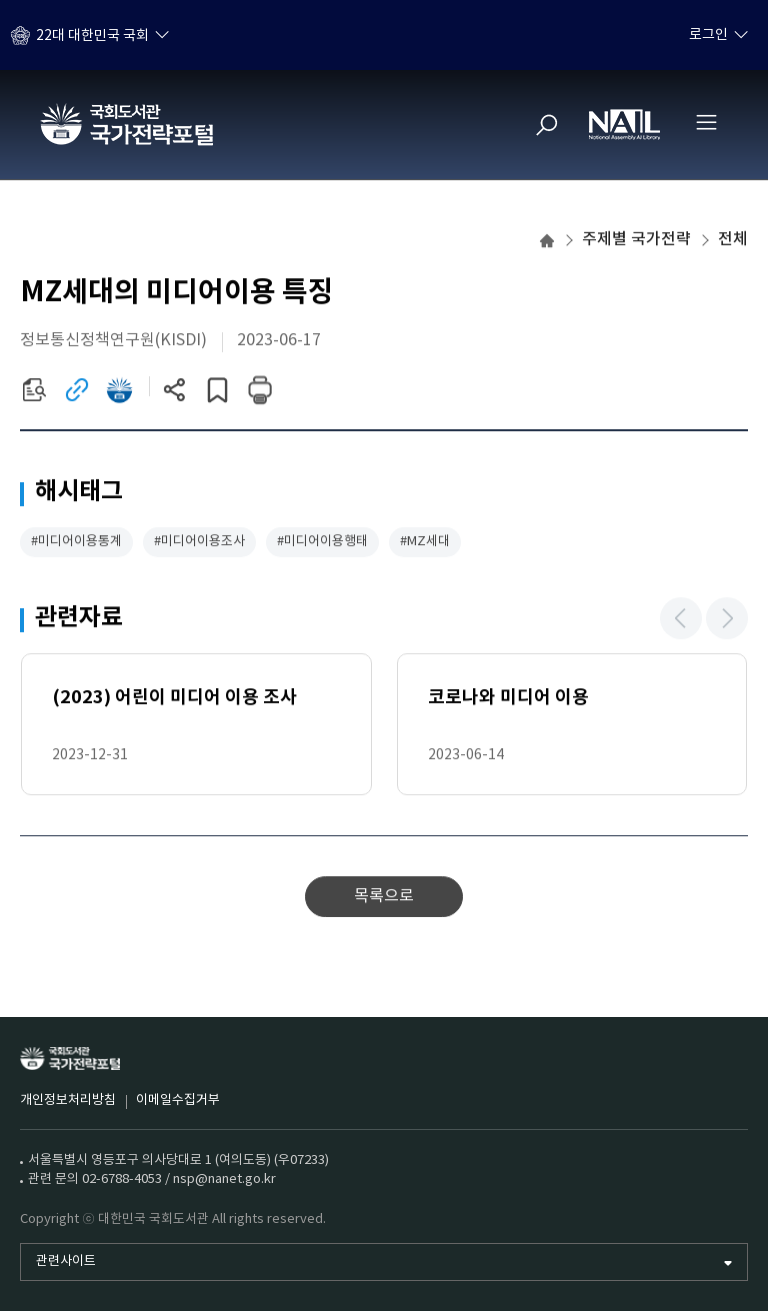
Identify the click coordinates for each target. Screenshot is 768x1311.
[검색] (547, 125)
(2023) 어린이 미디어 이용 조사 (174, 699)
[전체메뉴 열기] (706, 122)
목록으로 (384, 898)
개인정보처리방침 (68, 1100)
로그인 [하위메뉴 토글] (708, 35)
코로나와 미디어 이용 (508, 699)
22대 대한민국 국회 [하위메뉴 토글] (92, 35)
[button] (681, 620)
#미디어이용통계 (76, 543)
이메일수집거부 (178, 1100)
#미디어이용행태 (322, 543)
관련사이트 (66, 1261)
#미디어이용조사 (199, 543)
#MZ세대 (425, 543)
